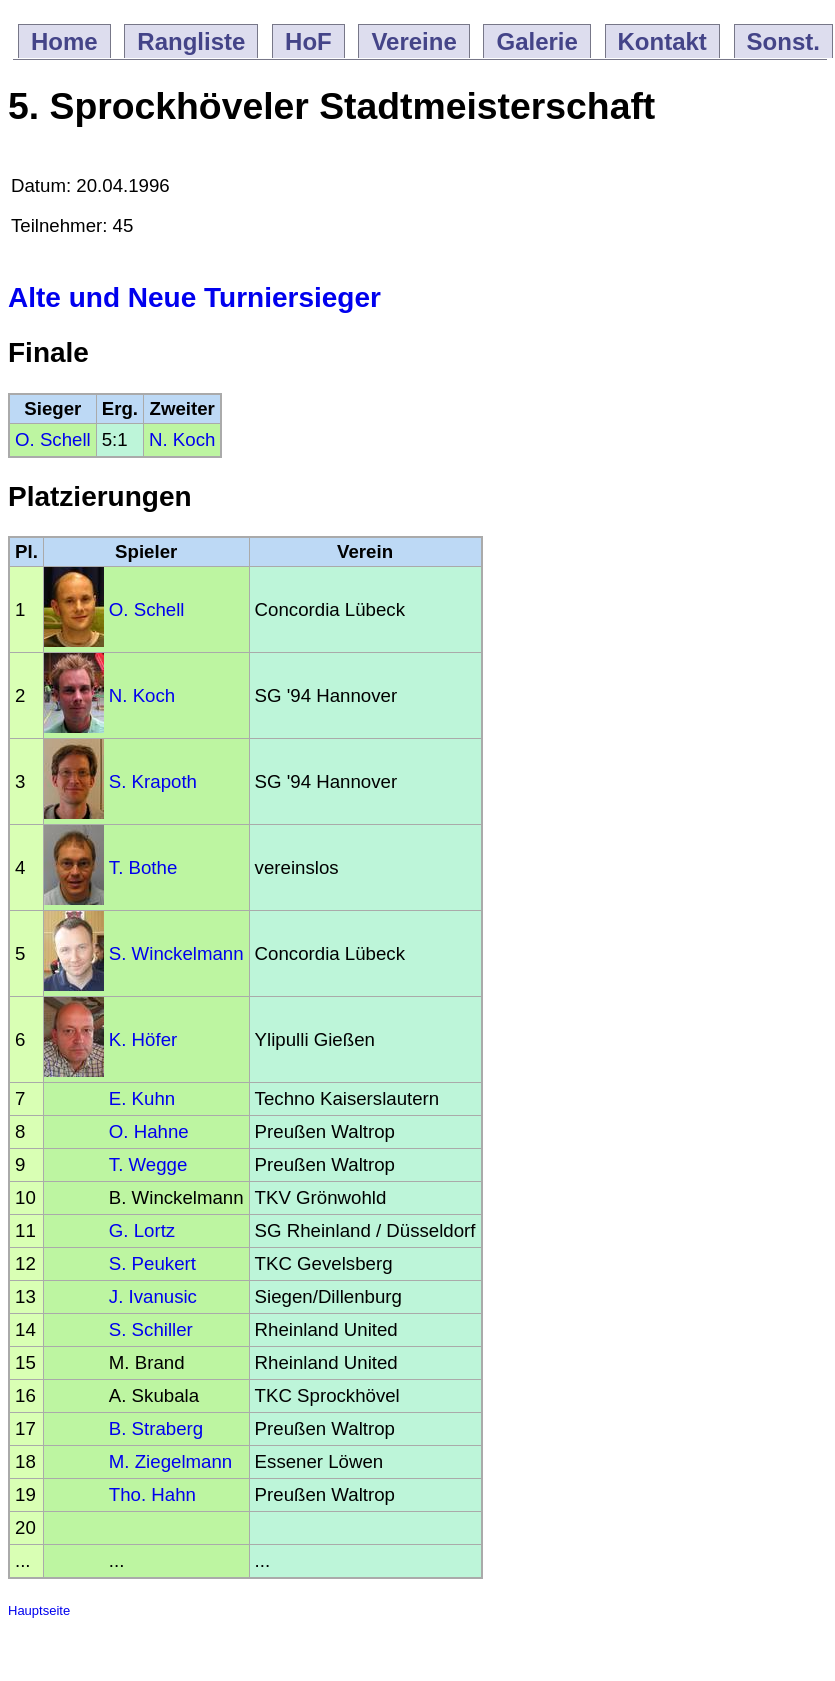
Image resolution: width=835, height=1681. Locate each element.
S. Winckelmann (176, 953)
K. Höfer (143, 1039)
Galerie (536, 41)
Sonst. (783, 41)
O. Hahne (149, 1131)
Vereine (413, 41)
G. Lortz (142, 1230)
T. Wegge (148, 1164)
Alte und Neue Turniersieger (194, 297)
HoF (308, 41)
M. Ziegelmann (170, 1461)
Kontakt (662, 41)
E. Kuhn (142, 1098)
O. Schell (53, 439)
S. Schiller (151, 1329)
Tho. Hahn (152, 1494)
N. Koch (182, 439)
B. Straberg (156, 1428)
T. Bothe (143, 867)
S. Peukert (152, 1263)
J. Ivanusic (153, 1296)
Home (64, 41)
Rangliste (191, 41)
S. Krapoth (153, 781)
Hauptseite (39, 1610)
